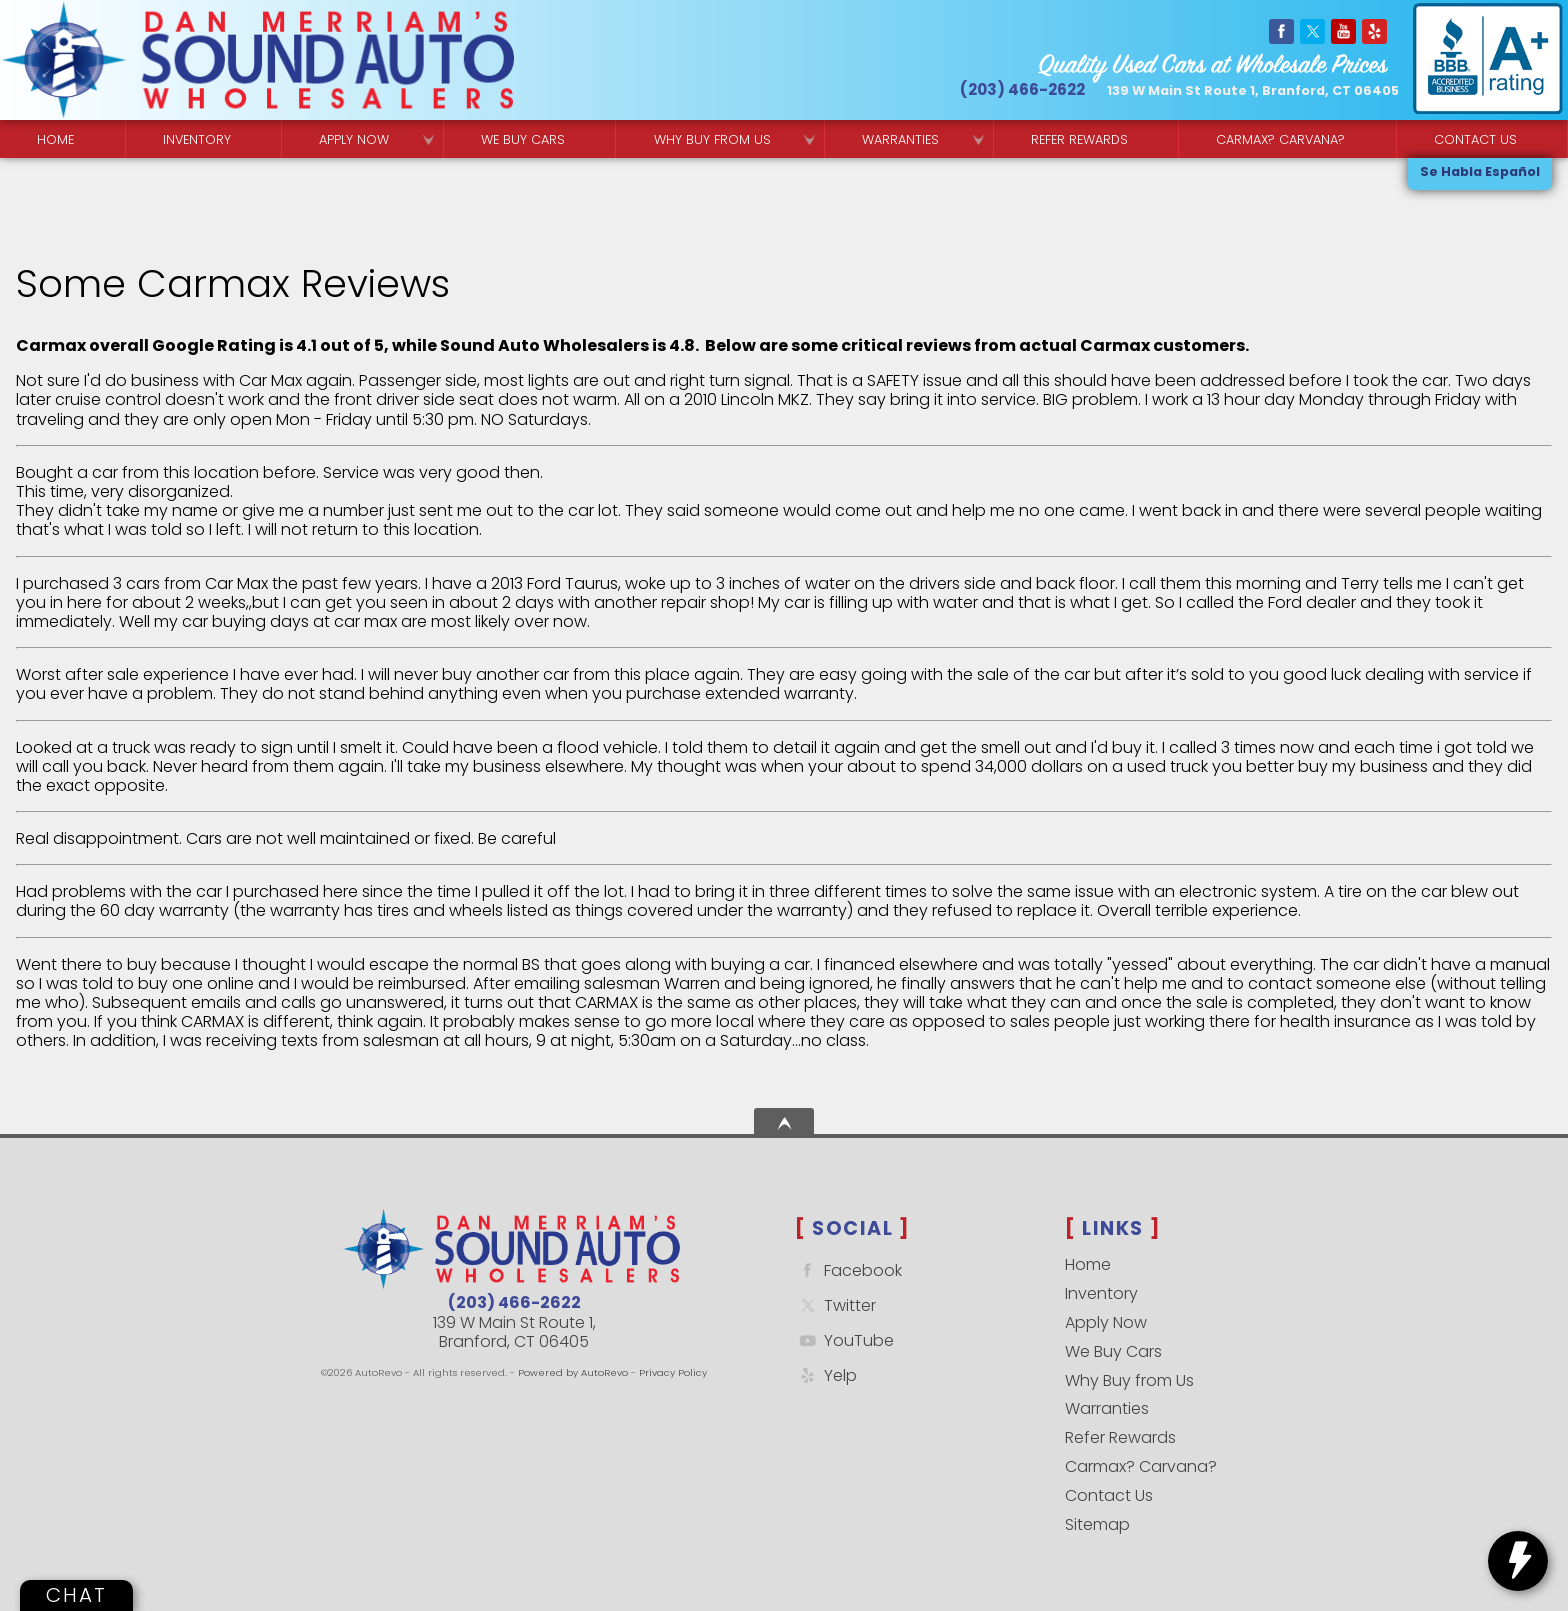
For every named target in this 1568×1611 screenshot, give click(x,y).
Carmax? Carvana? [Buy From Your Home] (1280, 139)
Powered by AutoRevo (573, 1372)
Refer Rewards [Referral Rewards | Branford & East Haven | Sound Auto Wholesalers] (1079, 139)
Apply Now (1106, 1322)
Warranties (900, 139)
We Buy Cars (523, 139)
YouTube (844, 1340)
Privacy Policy (673, 1372)
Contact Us (1109, 1495)
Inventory (197, 139)
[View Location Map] (1253, 91)
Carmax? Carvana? (1141, 1466)
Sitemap (1097, 1524)
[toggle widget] (1518, 1561)
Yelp (826, 1375)
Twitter (835, 1305)
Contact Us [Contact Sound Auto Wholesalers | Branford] (1475, 139)
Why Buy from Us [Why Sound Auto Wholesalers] (712, 139)
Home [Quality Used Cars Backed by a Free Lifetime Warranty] (55, 139)
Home (1088, 1264)
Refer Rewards (1120, 1437)
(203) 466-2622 (514, 1302)
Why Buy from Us (1129, 1380)
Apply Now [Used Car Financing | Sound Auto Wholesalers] (354, 139)
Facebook (848, 1270)
